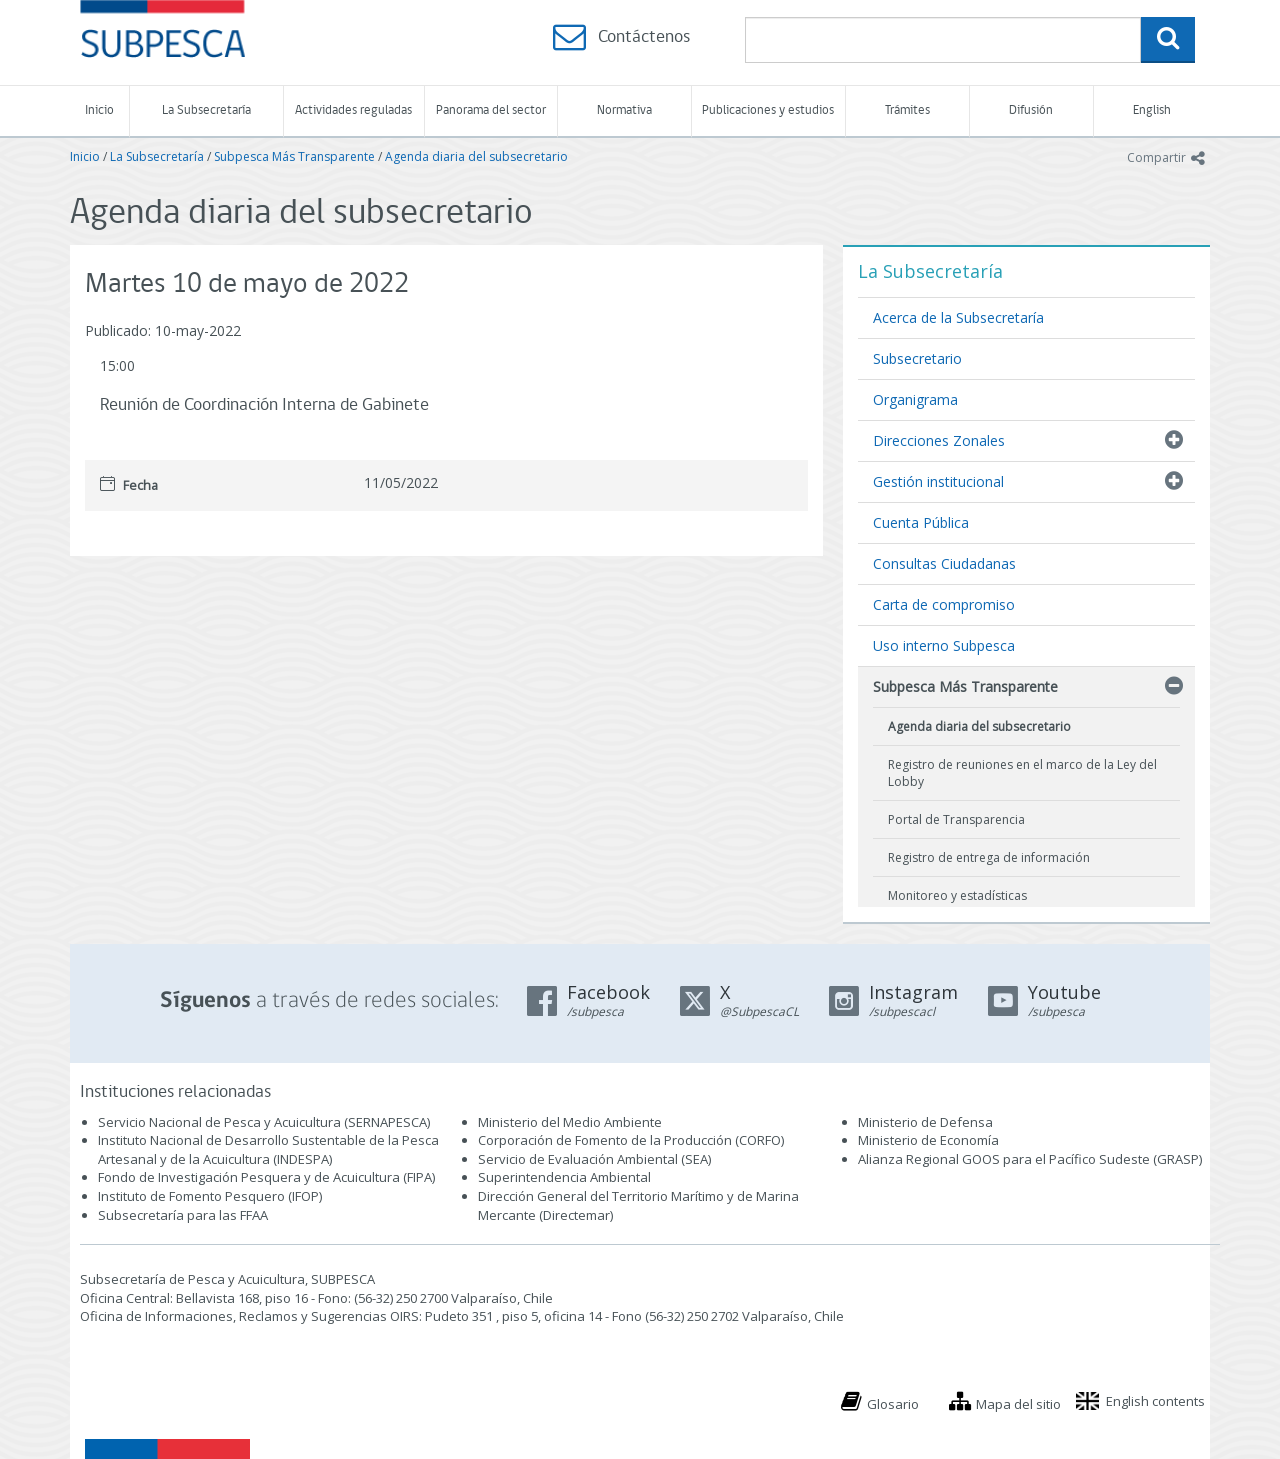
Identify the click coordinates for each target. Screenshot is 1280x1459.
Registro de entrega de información (989, 857)
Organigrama (915, 399)
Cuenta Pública (921, 522)
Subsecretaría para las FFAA (183, 1215)
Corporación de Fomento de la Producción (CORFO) (631, 1140)
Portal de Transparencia (956, 819)
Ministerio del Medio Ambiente (570, 1122)
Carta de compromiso (944, 604)
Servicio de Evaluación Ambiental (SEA (593, 1159)
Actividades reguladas (353, 110)
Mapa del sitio (1018, 1404)
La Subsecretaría (206, 110)
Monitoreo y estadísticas (957, 895)
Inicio (99, 110)
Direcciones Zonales (939, 440)
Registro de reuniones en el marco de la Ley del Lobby (1022, 773)
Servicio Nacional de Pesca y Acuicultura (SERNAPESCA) (264, 1122)
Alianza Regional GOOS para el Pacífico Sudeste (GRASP (1028, 1159)
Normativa (624, 110)
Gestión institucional (938, 481)
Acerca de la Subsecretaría (958, 317)
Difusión (1031, 110)
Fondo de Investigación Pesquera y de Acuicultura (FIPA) (266, 1177)
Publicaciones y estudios (768, 110)
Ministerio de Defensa (925, 1122)
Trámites (907, 110)
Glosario (893, 1404)
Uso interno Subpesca (944, 645)
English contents (1155, 1401)
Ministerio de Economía (928, 1140)
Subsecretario (917, 358)
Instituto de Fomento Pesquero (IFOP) (210, 1196)
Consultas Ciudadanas (944, 563)
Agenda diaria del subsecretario (476, 156)
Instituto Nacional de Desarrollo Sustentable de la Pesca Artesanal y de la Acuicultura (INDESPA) (268, 1149)
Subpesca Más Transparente (294, 156)
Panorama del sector (491, 110)
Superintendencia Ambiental (564, 1177)
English (1152, 110)
